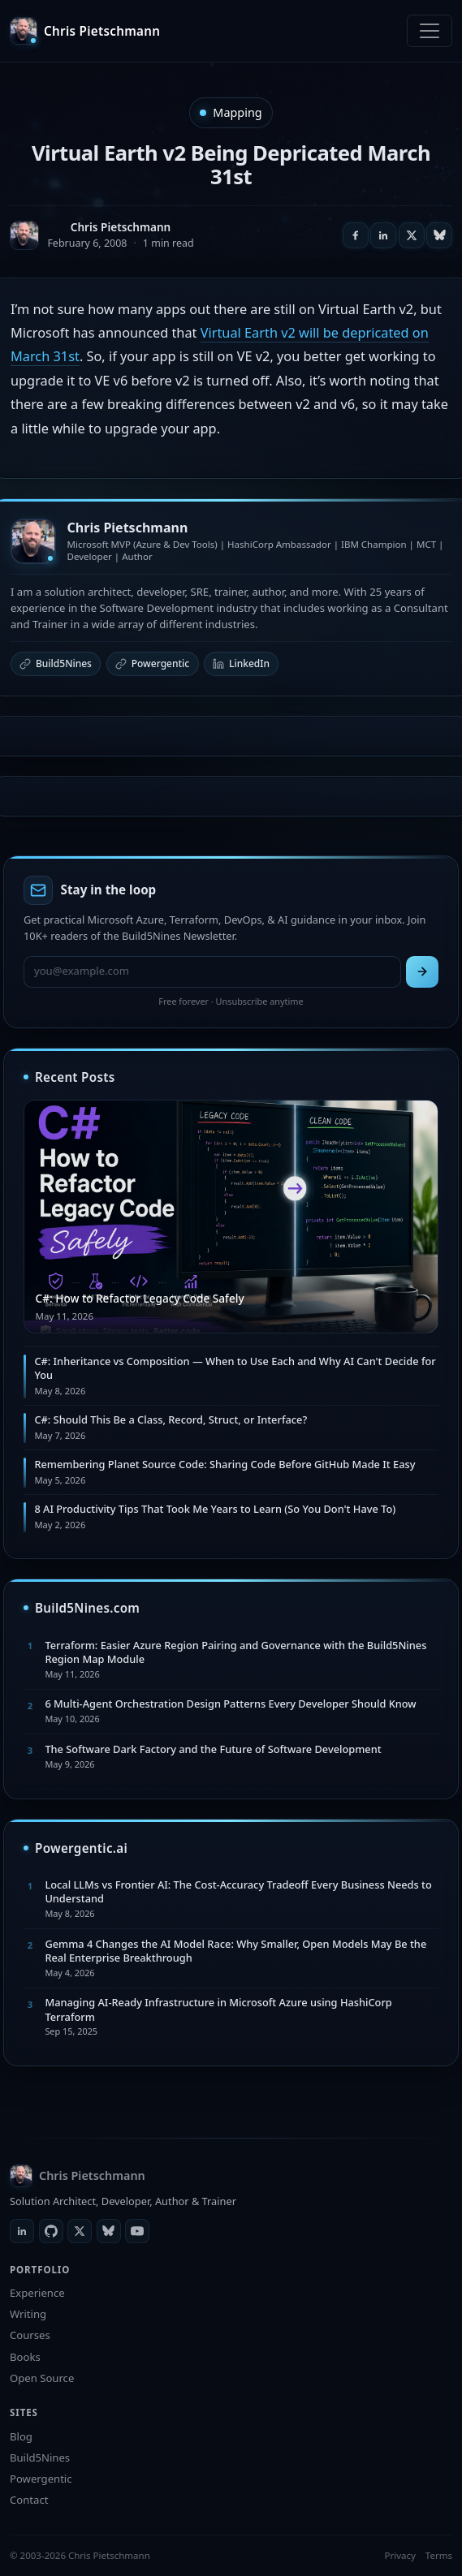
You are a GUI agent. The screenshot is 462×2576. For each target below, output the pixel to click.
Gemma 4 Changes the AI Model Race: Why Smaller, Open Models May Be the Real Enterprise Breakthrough (235, 1950)
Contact (29, 2499)
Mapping (237, 112)
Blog (21, 2436)
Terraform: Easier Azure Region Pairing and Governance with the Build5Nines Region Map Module (235, 1652)
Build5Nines (55, 663)
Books (25, 2357)
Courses (30, 2335)
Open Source (42, 2378)
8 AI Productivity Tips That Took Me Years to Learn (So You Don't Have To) (214, 1508)
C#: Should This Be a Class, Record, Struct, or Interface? (170, 1419)
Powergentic (152, 663)
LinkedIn (241, 663)
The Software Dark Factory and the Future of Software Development (213, 1749)
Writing (28, 2314)
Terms (438, 2555)
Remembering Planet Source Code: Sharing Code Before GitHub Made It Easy (224, 1464)
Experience (37, 2292)
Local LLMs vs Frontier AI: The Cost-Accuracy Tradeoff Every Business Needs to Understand (238, 1891)
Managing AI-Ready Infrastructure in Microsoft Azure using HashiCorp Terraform (218, 2009)
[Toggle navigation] (429, 31)
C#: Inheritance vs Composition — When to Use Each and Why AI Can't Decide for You (234, 1368)
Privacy (399, 2555)
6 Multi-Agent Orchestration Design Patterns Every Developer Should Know (230, 1703)
